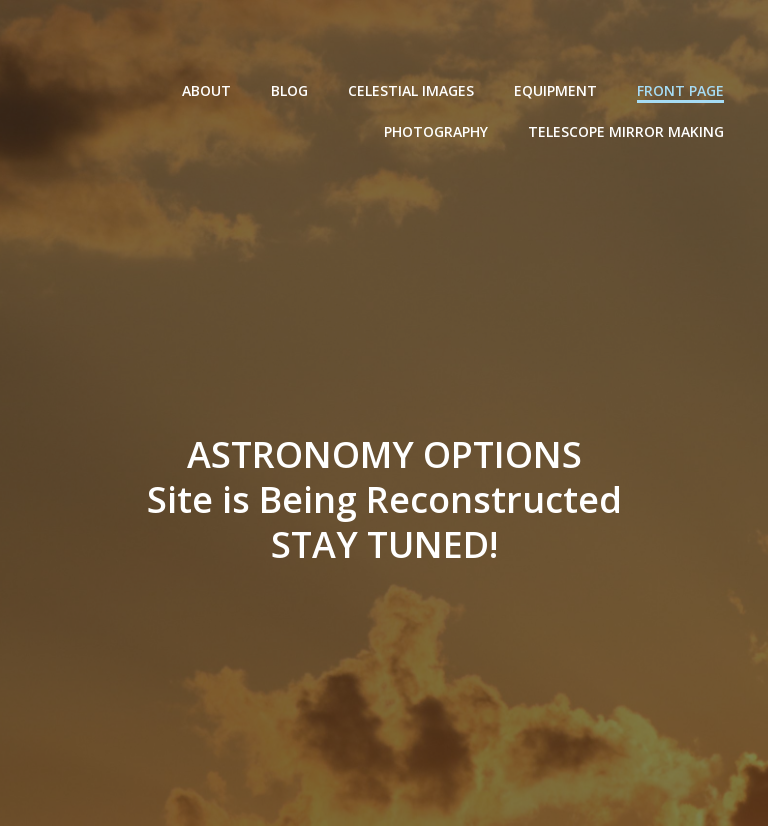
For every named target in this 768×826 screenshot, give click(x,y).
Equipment (555, 90)
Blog (289, 90)
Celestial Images (411, 90)
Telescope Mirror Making (626, 131)
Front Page (680, 90)
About (206, 90)
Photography (436, 131)
